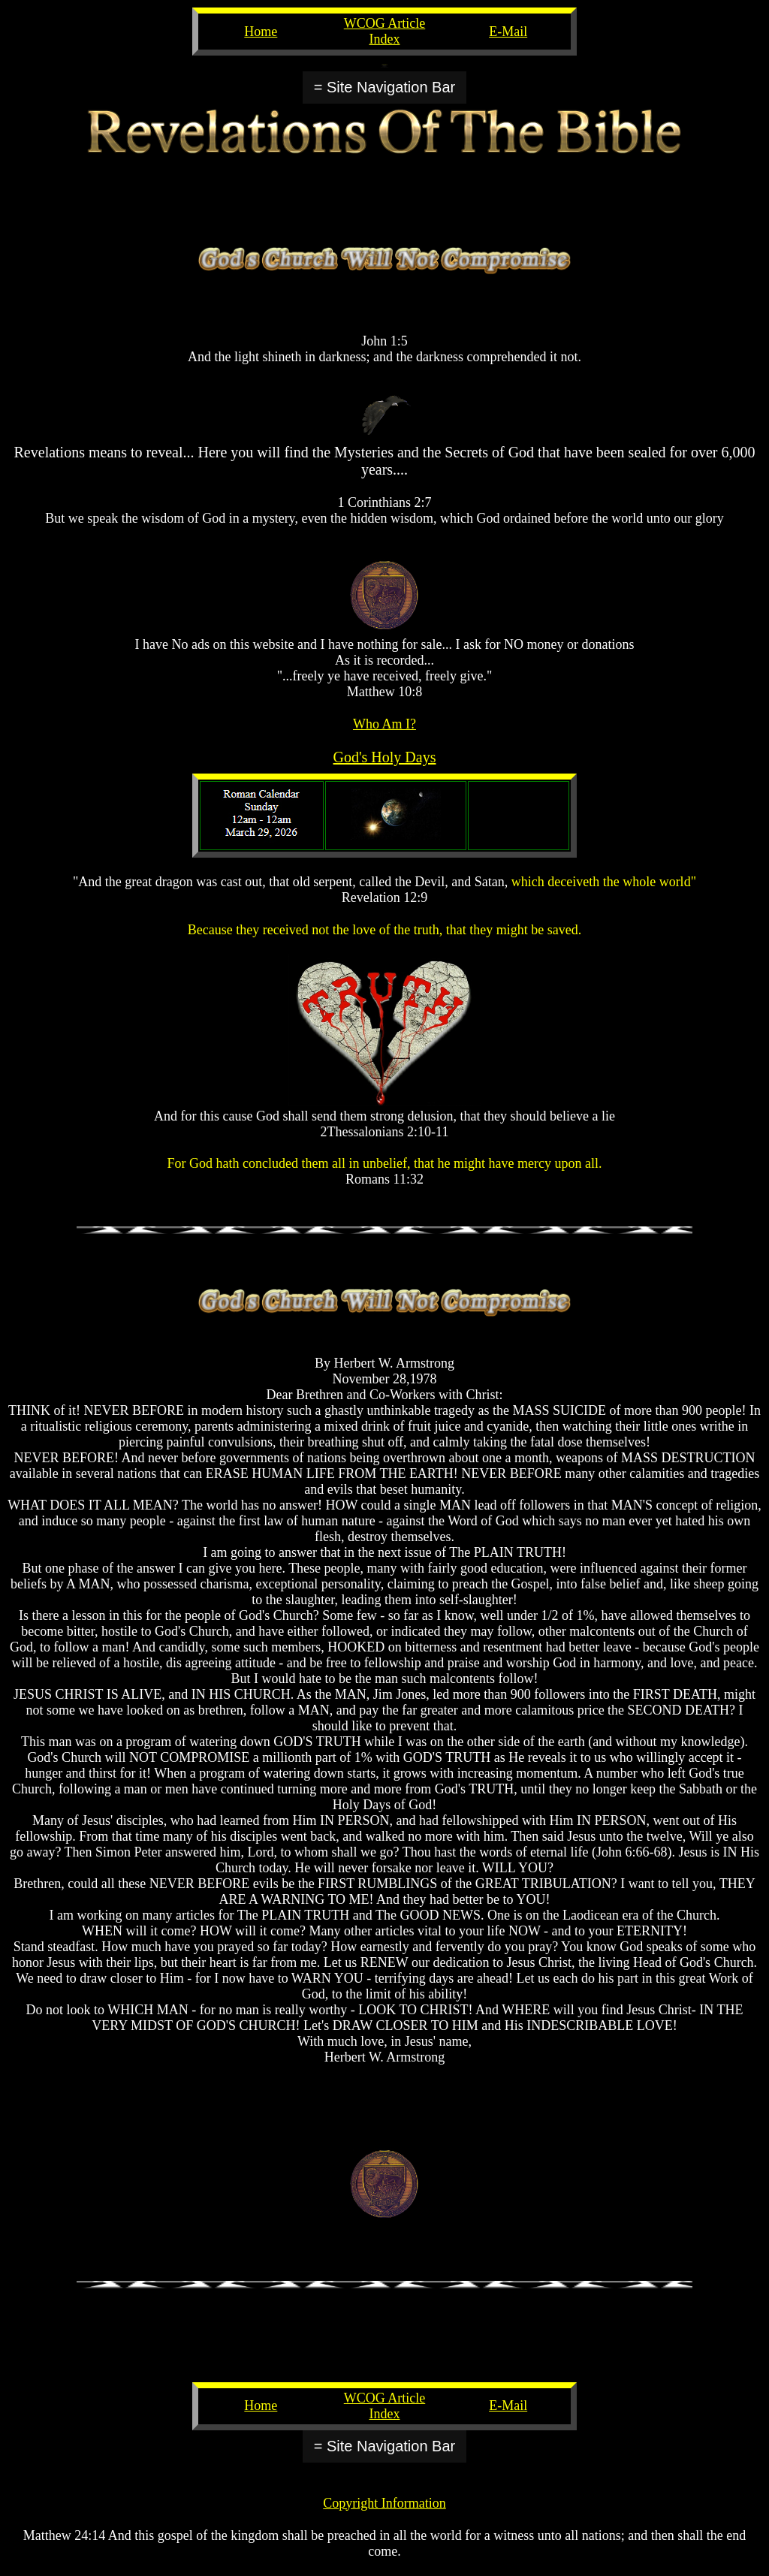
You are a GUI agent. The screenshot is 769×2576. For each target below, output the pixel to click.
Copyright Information (384, 2503)
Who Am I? (384, 723)
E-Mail (508, 31)
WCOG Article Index (384, 31)
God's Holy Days (384, 757)
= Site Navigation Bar (384, 87)
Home (260, 31)
